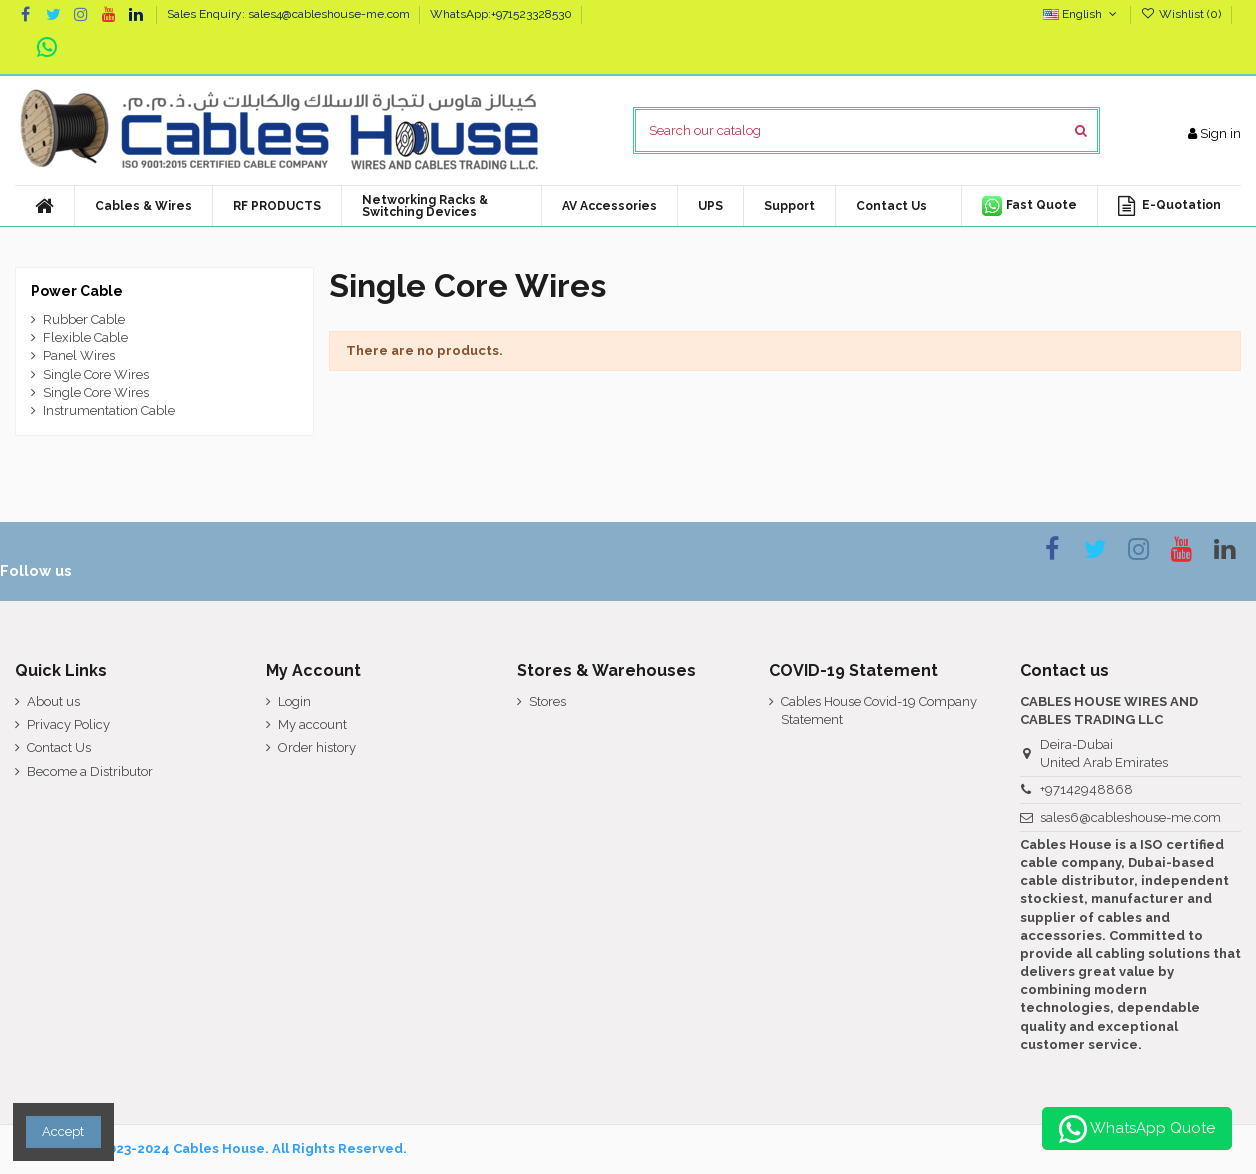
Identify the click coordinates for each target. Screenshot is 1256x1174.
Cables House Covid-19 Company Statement (879, 710)
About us (53, 701)
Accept (63, 1131)
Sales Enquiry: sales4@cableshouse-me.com (290, 14)
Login (294, 701)
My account (312, 724)
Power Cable (77, 291)
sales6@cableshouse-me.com (1130, 817)
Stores (547, 701)
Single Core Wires (96, 374)
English (1081, 14)
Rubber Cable (84, 319)
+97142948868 (1086, 789)
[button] (609, 206)
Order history (317, 747)
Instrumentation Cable (109, 410)
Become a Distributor (90, 771)
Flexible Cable (85, 337)
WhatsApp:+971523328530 (501, 14)
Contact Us (59, 747)
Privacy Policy (68, 724)
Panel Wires (79, 355)
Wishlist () (1182, 14)
